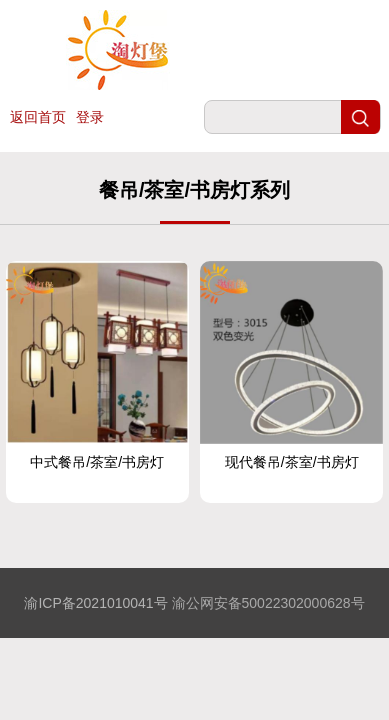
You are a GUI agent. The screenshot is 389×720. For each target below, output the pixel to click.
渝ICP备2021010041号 (95, 603)
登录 (90, 117)
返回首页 (38, 117)
